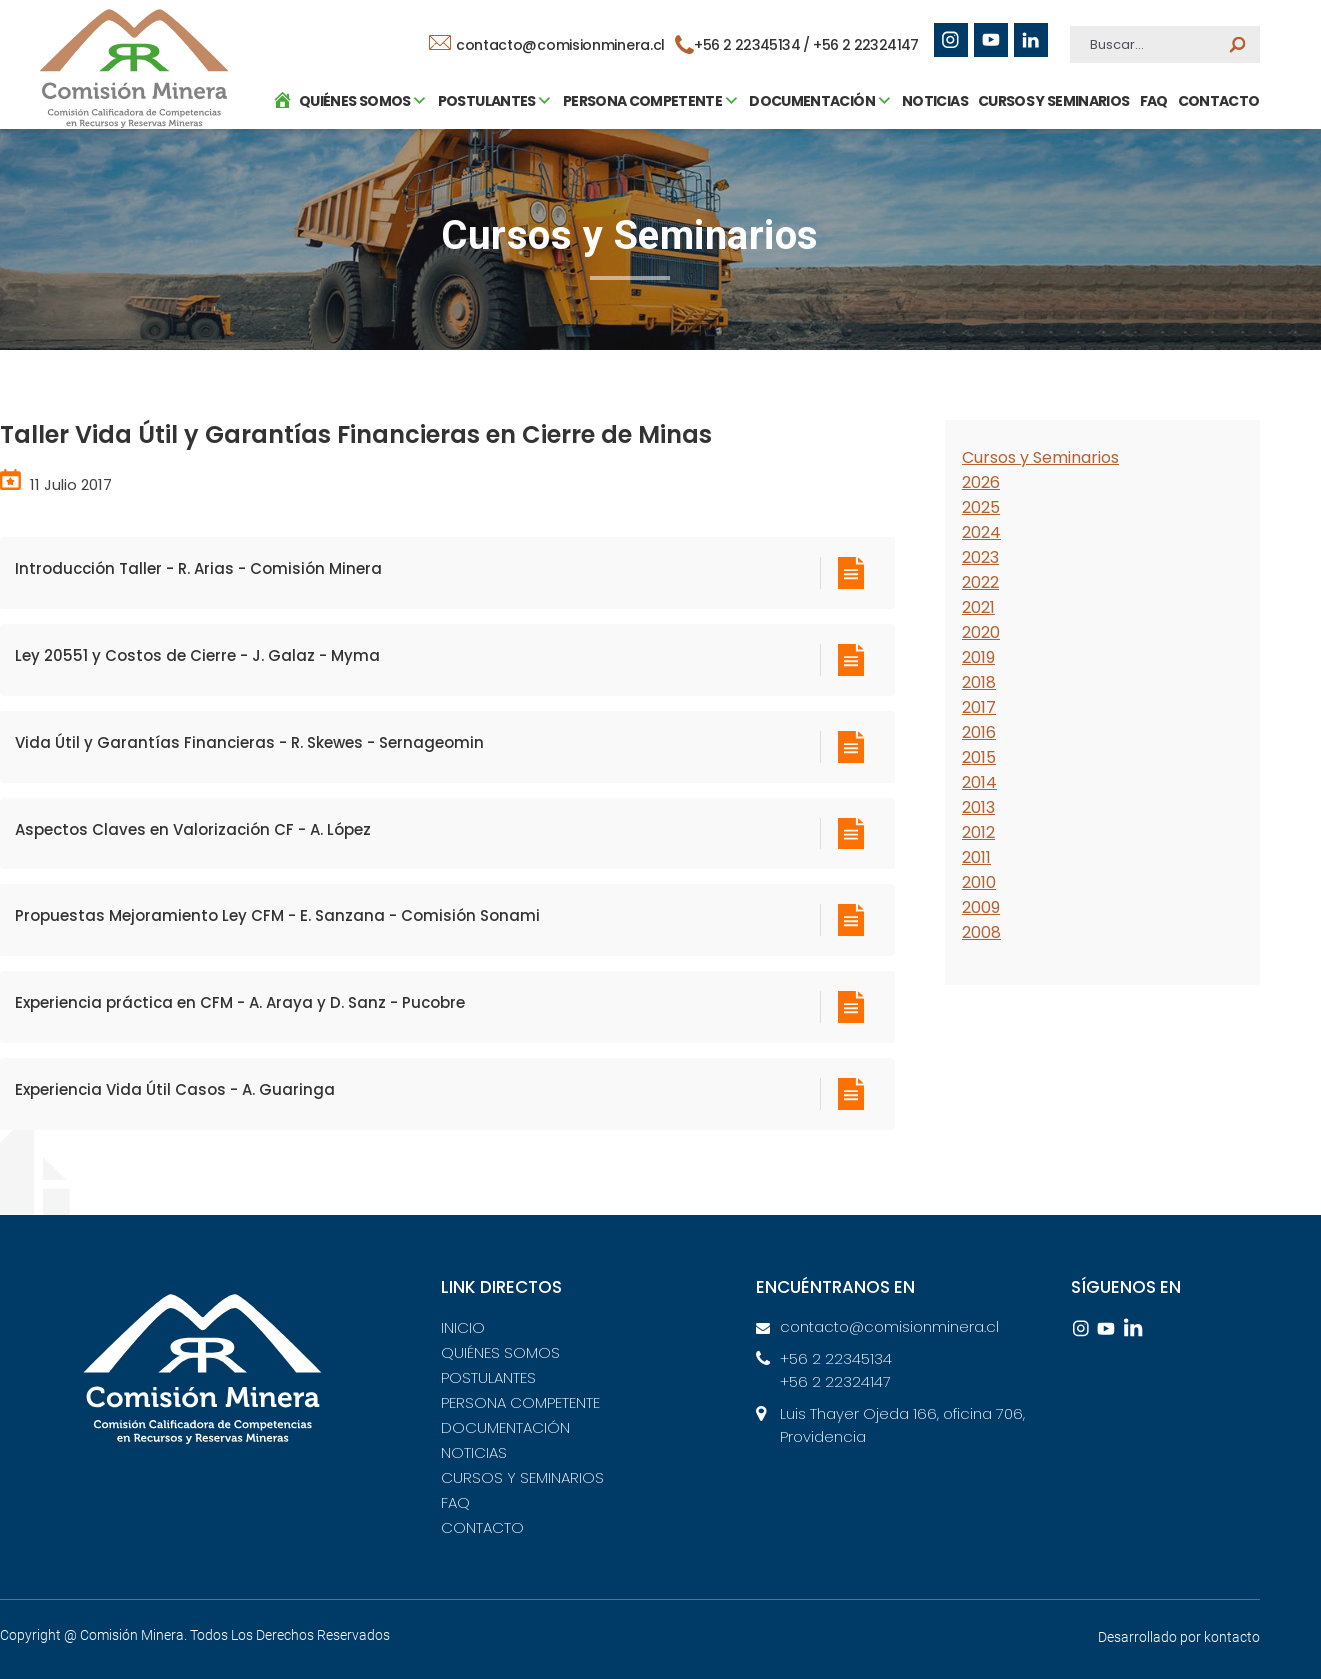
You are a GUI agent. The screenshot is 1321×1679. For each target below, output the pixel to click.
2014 (979, 782)
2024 (981, 532)
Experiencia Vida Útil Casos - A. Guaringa (175, 1089)
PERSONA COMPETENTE (520, 1402)
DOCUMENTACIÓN (505, 1427)
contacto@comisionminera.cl (548, 45)
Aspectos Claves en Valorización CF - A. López (193, 829)
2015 (979, 757)
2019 (978, 657)
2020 (981, 632)
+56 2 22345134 (836, 1358)
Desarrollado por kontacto (1179, 1637)
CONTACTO (1214, 195)
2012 (978, 832)
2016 (979, 732)
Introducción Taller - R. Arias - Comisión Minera (198, 568)
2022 (980, 582)
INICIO (463, 1327)
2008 (981, 932)
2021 (978, 607)
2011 (976, 857)
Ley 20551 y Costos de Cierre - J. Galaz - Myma (197, 655)
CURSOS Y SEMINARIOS (1049, 195)
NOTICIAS (931, 195)
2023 (980, 557)
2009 (981, 907)
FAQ (1149, 195)
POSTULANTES (488, 1377)
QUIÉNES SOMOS (500, 1352)
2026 (981, 482)
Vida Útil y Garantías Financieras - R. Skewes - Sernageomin (249, 742)
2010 (979, 882)
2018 (979, 682)
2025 (981, 507)
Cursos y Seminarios (1040, 457)
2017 (979, 707)
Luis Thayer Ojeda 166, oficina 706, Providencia (902, 1425)
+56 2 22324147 (867, 45)
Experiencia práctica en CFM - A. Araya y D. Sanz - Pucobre (240, 1002)
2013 (978, 807)
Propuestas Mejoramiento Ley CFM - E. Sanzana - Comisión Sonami (277, 915)
